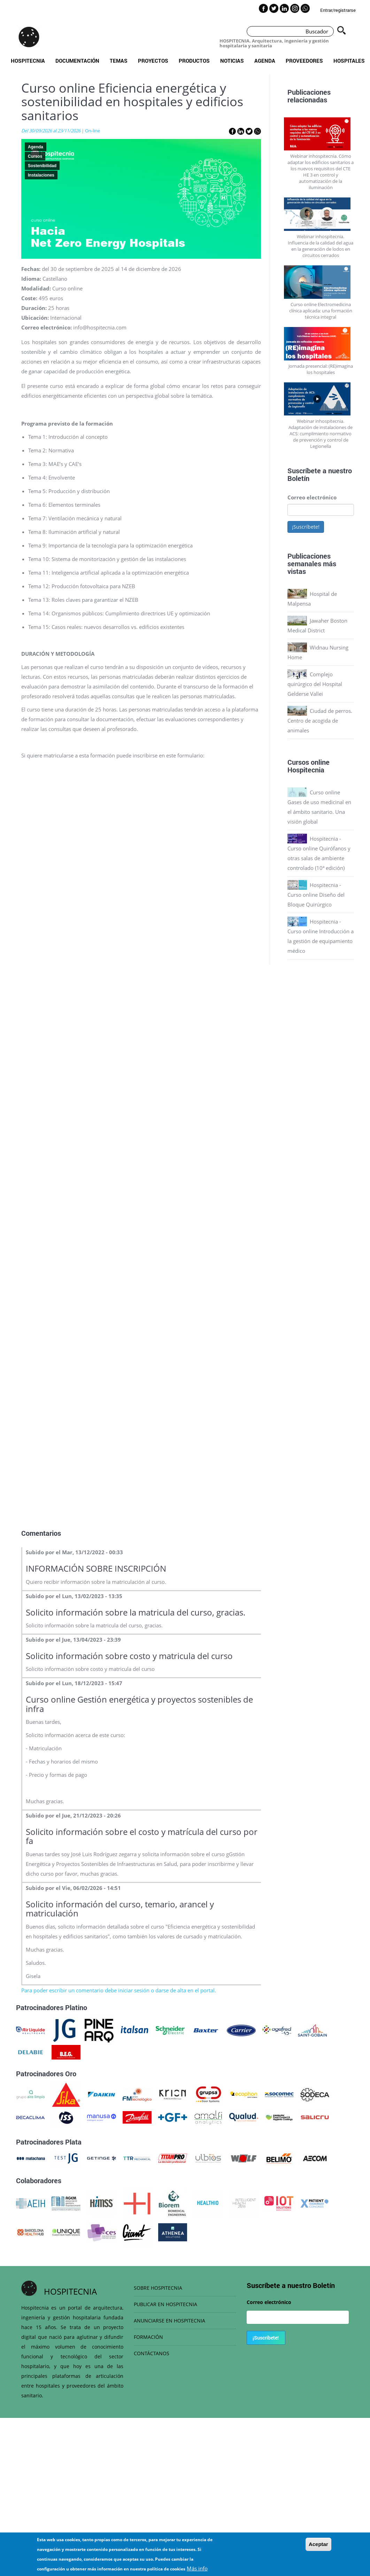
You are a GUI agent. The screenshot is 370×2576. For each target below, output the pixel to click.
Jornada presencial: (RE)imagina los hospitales (320, 369)
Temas (119, 60)
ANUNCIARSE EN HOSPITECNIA (169, 2320)
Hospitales (349, 60)
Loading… (141, 1143)
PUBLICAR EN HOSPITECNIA (165, 2304)
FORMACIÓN (148, 2337)
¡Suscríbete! (305, 526)
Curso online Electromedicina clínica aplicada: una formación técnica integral (320, 310)
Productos (194, 60)
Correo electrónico (312, 497)
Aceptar (318, 2544)
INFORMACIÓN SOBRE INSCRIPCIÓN (96, 1568)
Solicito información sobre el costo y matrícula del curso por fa (141, 1836)
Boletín (298, 478)
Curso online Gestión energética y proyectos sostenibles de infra (139, 1704)
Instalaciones (41, 175)
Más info (197, 2568)
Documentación (77, 60)
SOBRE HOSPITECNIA (158, 2288)
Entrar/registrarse (338, 10)
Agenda (264, 60)
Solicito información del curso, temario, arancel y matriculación (120, 1908)
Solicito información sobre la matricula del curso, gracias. (135, 1612)
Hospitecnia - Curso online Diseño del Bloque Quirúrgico (316, 894)
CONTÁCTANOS (151, 2353)
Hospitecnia (28, 60)
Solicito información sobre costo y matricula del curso (129, 1655)
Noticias (232, 60)
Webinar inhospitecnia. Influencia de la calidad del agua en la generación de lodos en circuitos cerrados (320, 245)
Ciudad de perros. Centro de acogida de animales (319, 720)
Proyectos (153, 60)
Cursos (35, 156)
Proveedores (304, 60)
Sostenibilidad (42, 165)
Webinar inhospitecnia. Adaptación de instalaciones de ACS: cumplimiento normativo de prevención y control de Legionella (320, 433)
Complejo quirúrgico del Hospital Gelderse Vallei (314, 684)
